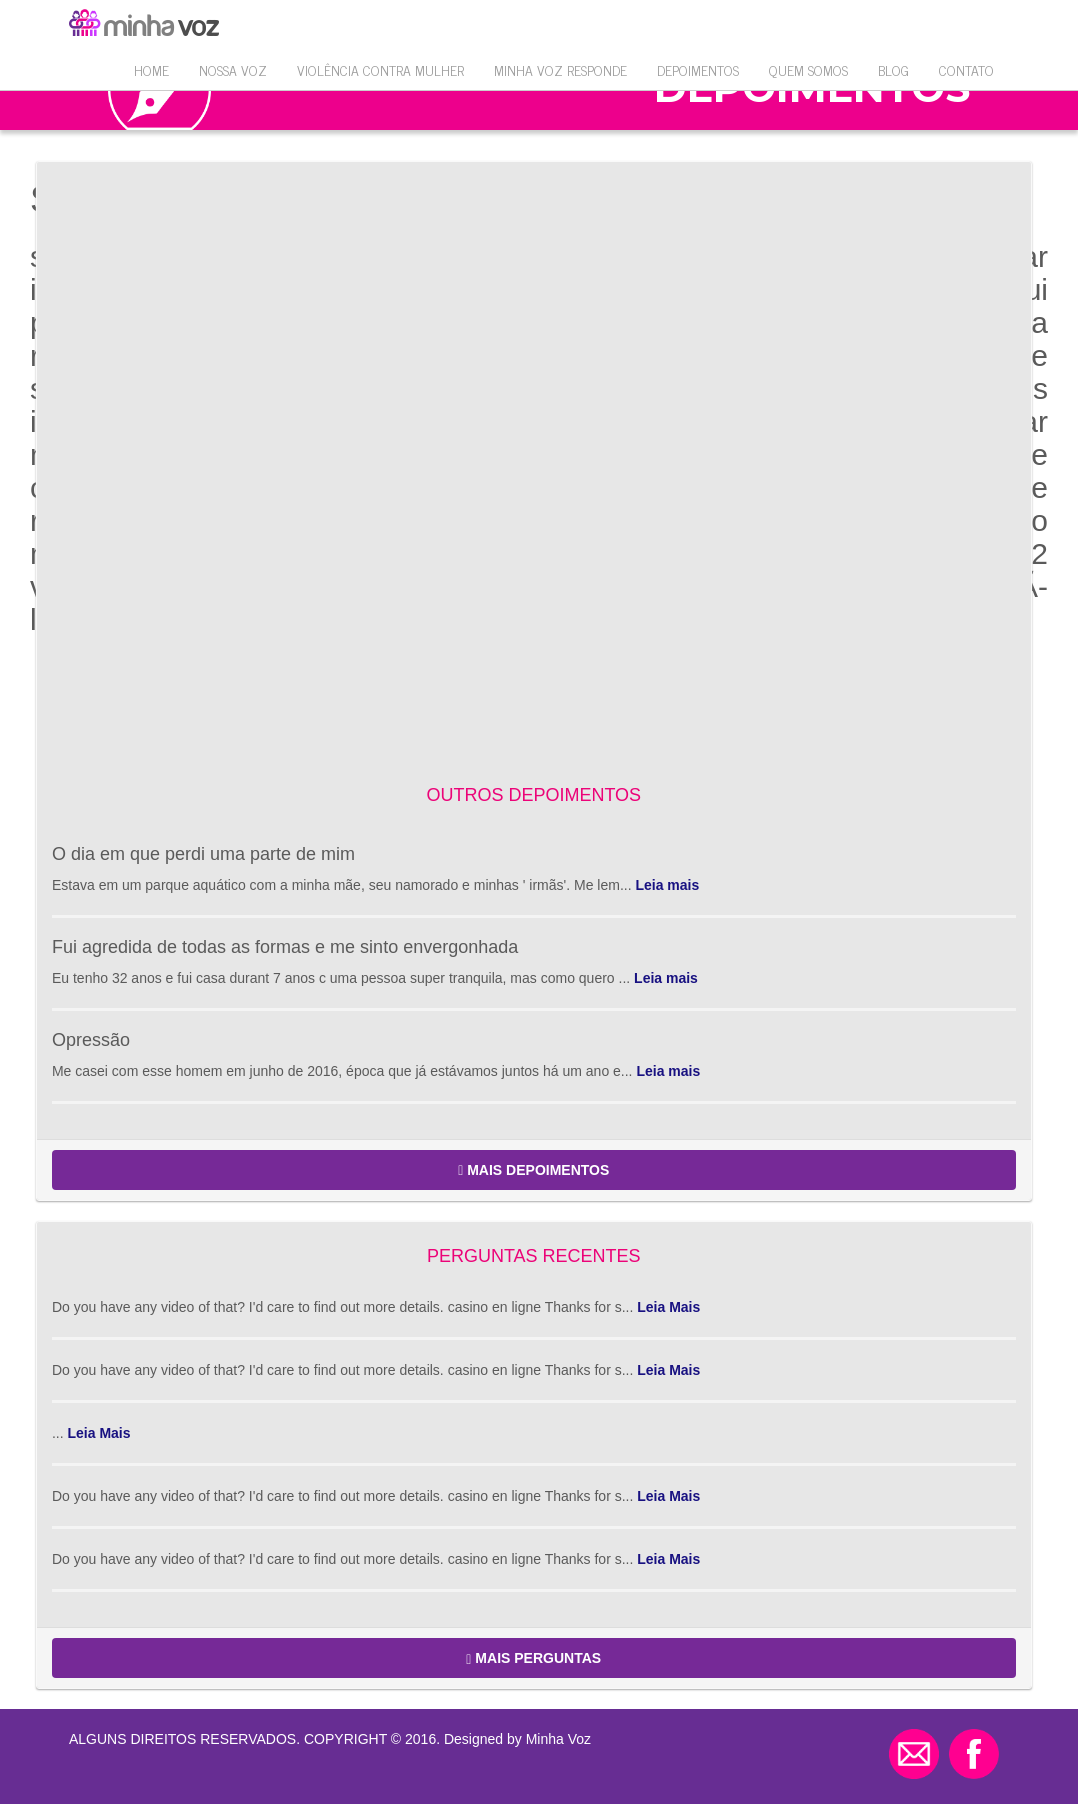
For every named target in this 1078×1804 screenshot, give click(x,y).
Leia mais (667, 885)
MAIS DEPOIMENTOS (533, 1170)
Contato (966, 69)
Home (151, 69)
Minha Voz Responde (560, 69)
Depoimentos (698, 69)
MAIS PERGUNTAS (533, 1658)
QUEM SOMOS (808, 69)
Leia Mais (668, 1307)
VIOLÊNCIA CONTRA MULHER (380, 69)
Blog (893, 69)
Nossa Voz (233, 69)
